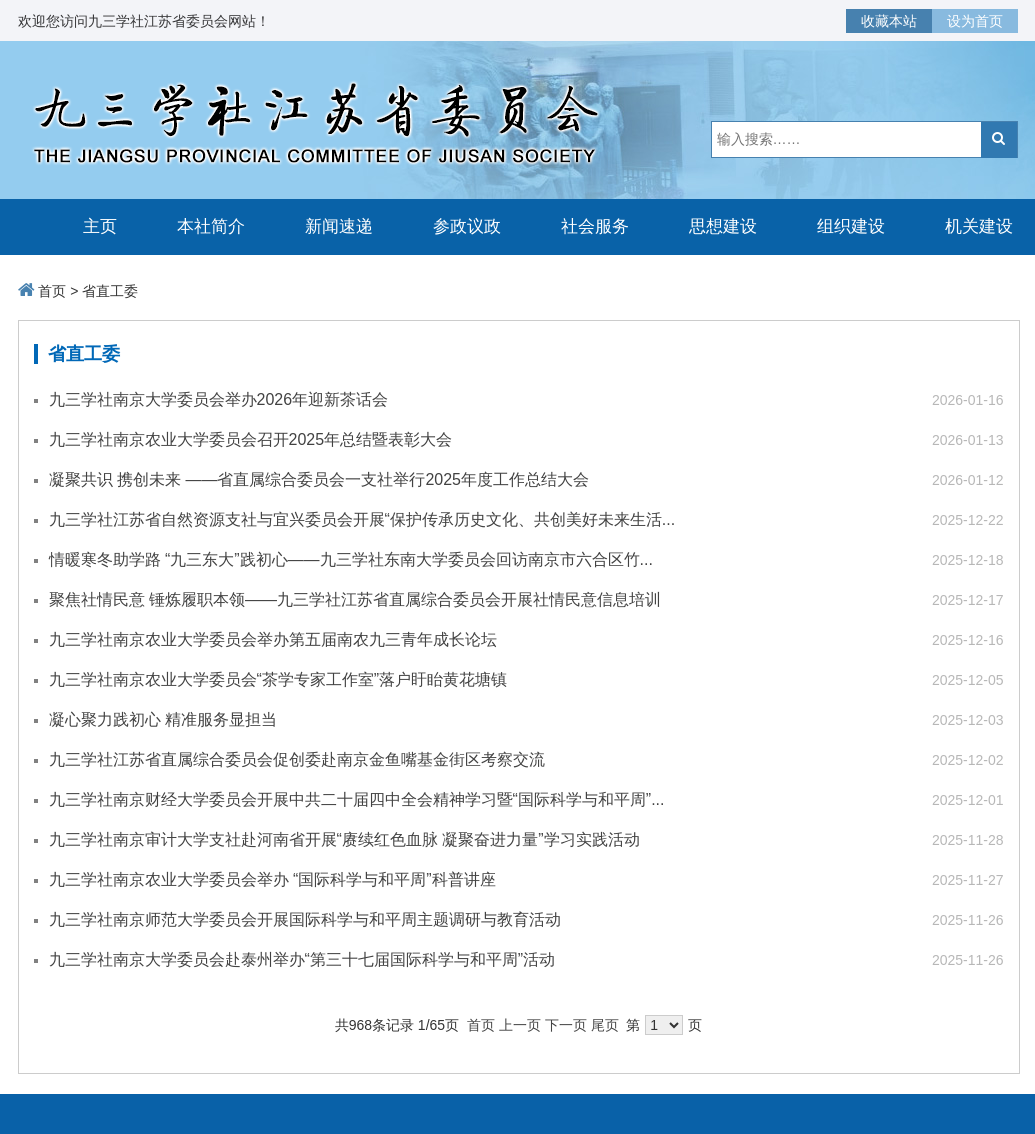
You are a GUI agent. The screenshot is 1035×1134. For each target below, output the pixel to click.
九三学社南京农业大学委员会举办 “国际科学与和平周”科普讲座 (272, 879)
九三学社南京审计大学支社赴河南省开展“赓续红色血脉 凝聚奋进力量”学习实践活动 (344, 839)
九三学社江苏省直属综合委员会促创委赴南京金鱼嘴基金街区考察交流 (297, 759)
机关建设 (979, 226)
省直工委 (110, 291)
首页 (52, 291)
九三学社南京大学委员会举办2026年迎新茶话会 (219, 399)
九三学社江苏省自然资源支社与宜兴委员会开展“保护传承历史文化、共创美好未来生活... (362, 519)
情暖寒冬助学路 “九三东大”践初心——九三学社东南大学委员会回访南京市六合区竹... (351, 559)
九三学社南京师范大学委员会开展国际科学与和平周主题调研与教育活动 (305, 919)
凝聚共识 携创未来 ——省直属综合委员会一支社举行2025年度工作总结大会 (319, 479)
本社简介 (211, 226)
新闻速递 (339, 226)
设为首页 (975, 21)
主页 (100, 226)
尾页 (605, 1025)
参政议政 (467, 226)
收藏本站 (889, 21)
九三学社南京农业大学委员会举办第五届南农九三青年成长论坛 (273, 639)
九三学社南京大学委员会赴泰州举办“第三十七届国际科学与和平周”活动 (302, 959)
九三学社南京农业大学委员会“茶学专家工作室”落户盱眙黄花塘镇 (278, 679)
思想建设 (723, 226)
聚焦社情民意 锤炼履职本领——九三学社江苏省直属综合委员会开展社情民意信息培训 (355, 599)
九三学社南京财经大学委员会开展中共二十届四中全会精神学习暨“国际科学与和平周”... (357, 799)
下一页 (566, 1025)
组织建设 (851, 226)
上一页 (520, 1025)
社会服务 (595, 226)
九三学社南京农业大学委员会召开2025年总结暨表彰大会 (251, 439)
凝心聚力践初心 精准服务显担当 (163, 719)
